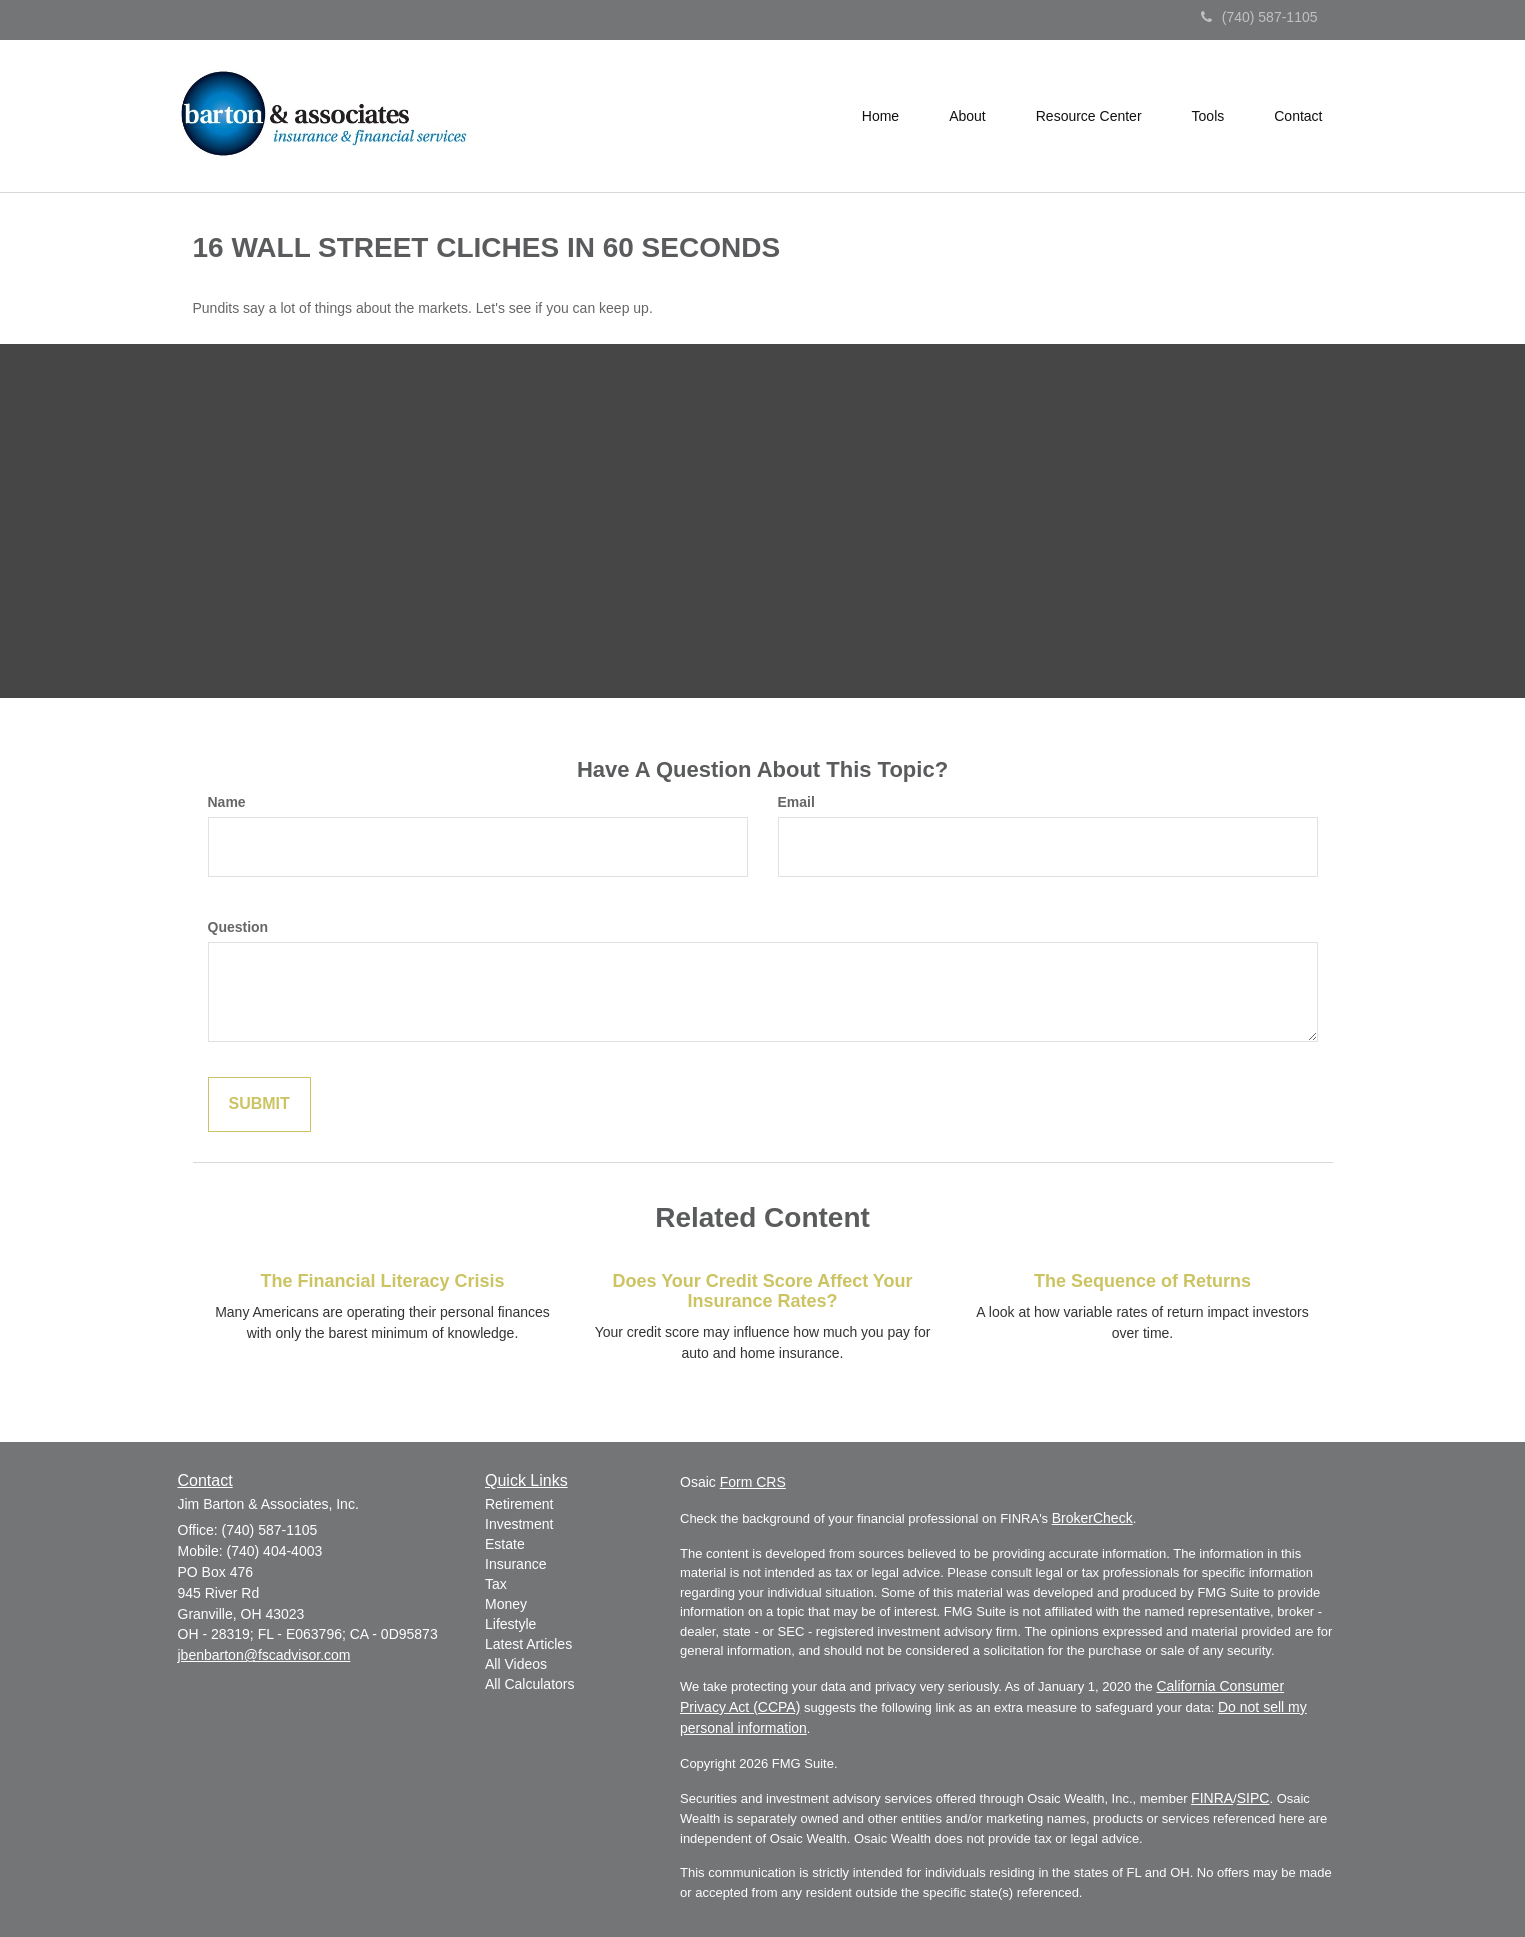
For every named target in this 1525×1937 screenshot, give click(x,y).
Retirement (519, 1504)
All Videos (516, 1664)
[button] (967, 116)
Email (796, 802)
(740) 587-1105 (1259, 17)
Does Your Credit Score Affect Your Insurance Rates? (762, 1291)
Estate (505, 1544)
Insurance (515, 1564)
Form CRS (753, 1482)
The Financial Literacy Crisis (382, 1281)
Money (506, 1604)
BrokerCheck (1092, 1518)
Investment (519, 1524)
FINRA (1212, 1798)
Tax (496, 1584)
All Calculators (529, 1684)
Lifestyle (510, 1624)
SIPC (1253, 1798)
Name (227, 802)
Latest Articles (528, 1644)
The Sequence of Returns (1142, 1281)
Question (238, 927)
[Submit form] (259, 1104)
